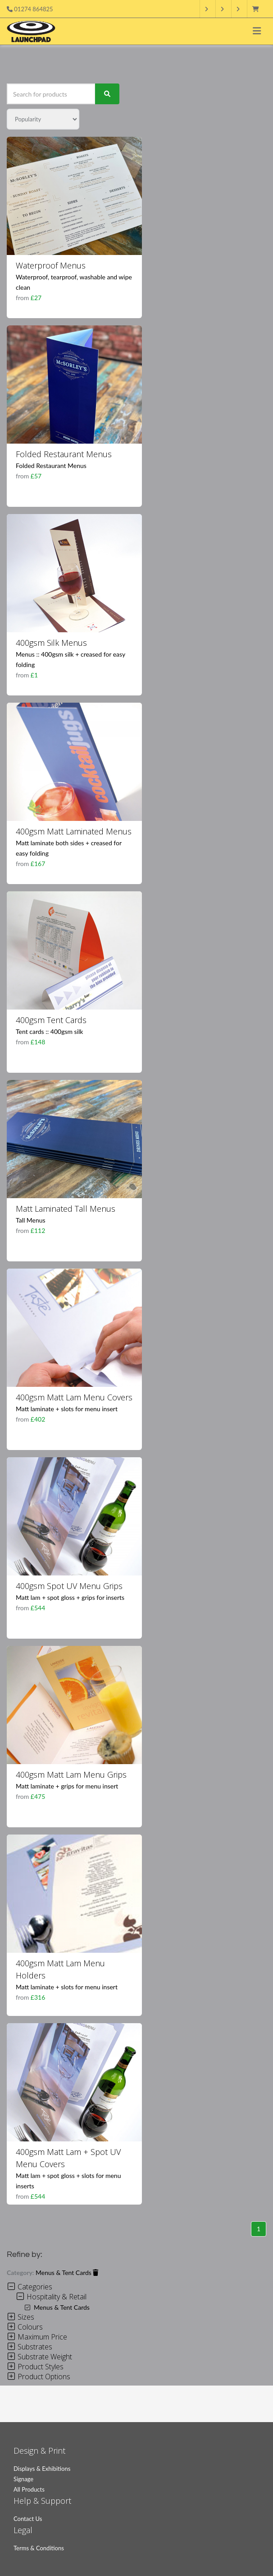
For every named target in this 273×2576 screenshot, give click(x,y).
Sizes (20, 2317)
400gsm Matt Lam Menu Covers (74, 1397)
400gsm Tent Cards (51, 1020)
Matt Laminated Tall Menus (65, 1208)
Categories (29, 2287)
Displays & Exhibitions (42, 2468)
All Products (29, 2489)
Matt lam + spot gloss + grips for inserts (70, 1597)
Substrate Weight (39, 2357)
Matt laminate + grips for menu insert (67, 1786)
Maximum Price (37, 2337)
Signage (23, 2479)
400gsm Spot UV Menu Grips (69, 1585)
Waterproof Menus (51, 265)
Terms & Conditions (39, 2548)
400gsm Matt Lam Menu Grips (71, 1774)
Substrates (29, 2347)
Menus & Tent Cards (67, 2272)
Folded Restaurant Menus (64, 454)
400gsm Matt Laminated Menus (74, 831)
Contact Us (28, 2518)
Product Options (38, 2376)
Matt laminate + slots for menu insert (67, 1409)
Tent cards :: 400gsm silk (49, 1031)
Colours (25, 2327)
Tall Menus (31, 1220)
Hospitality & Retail (51, 2297)
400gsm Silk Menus (51, 642)
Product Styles (35, 2367)
